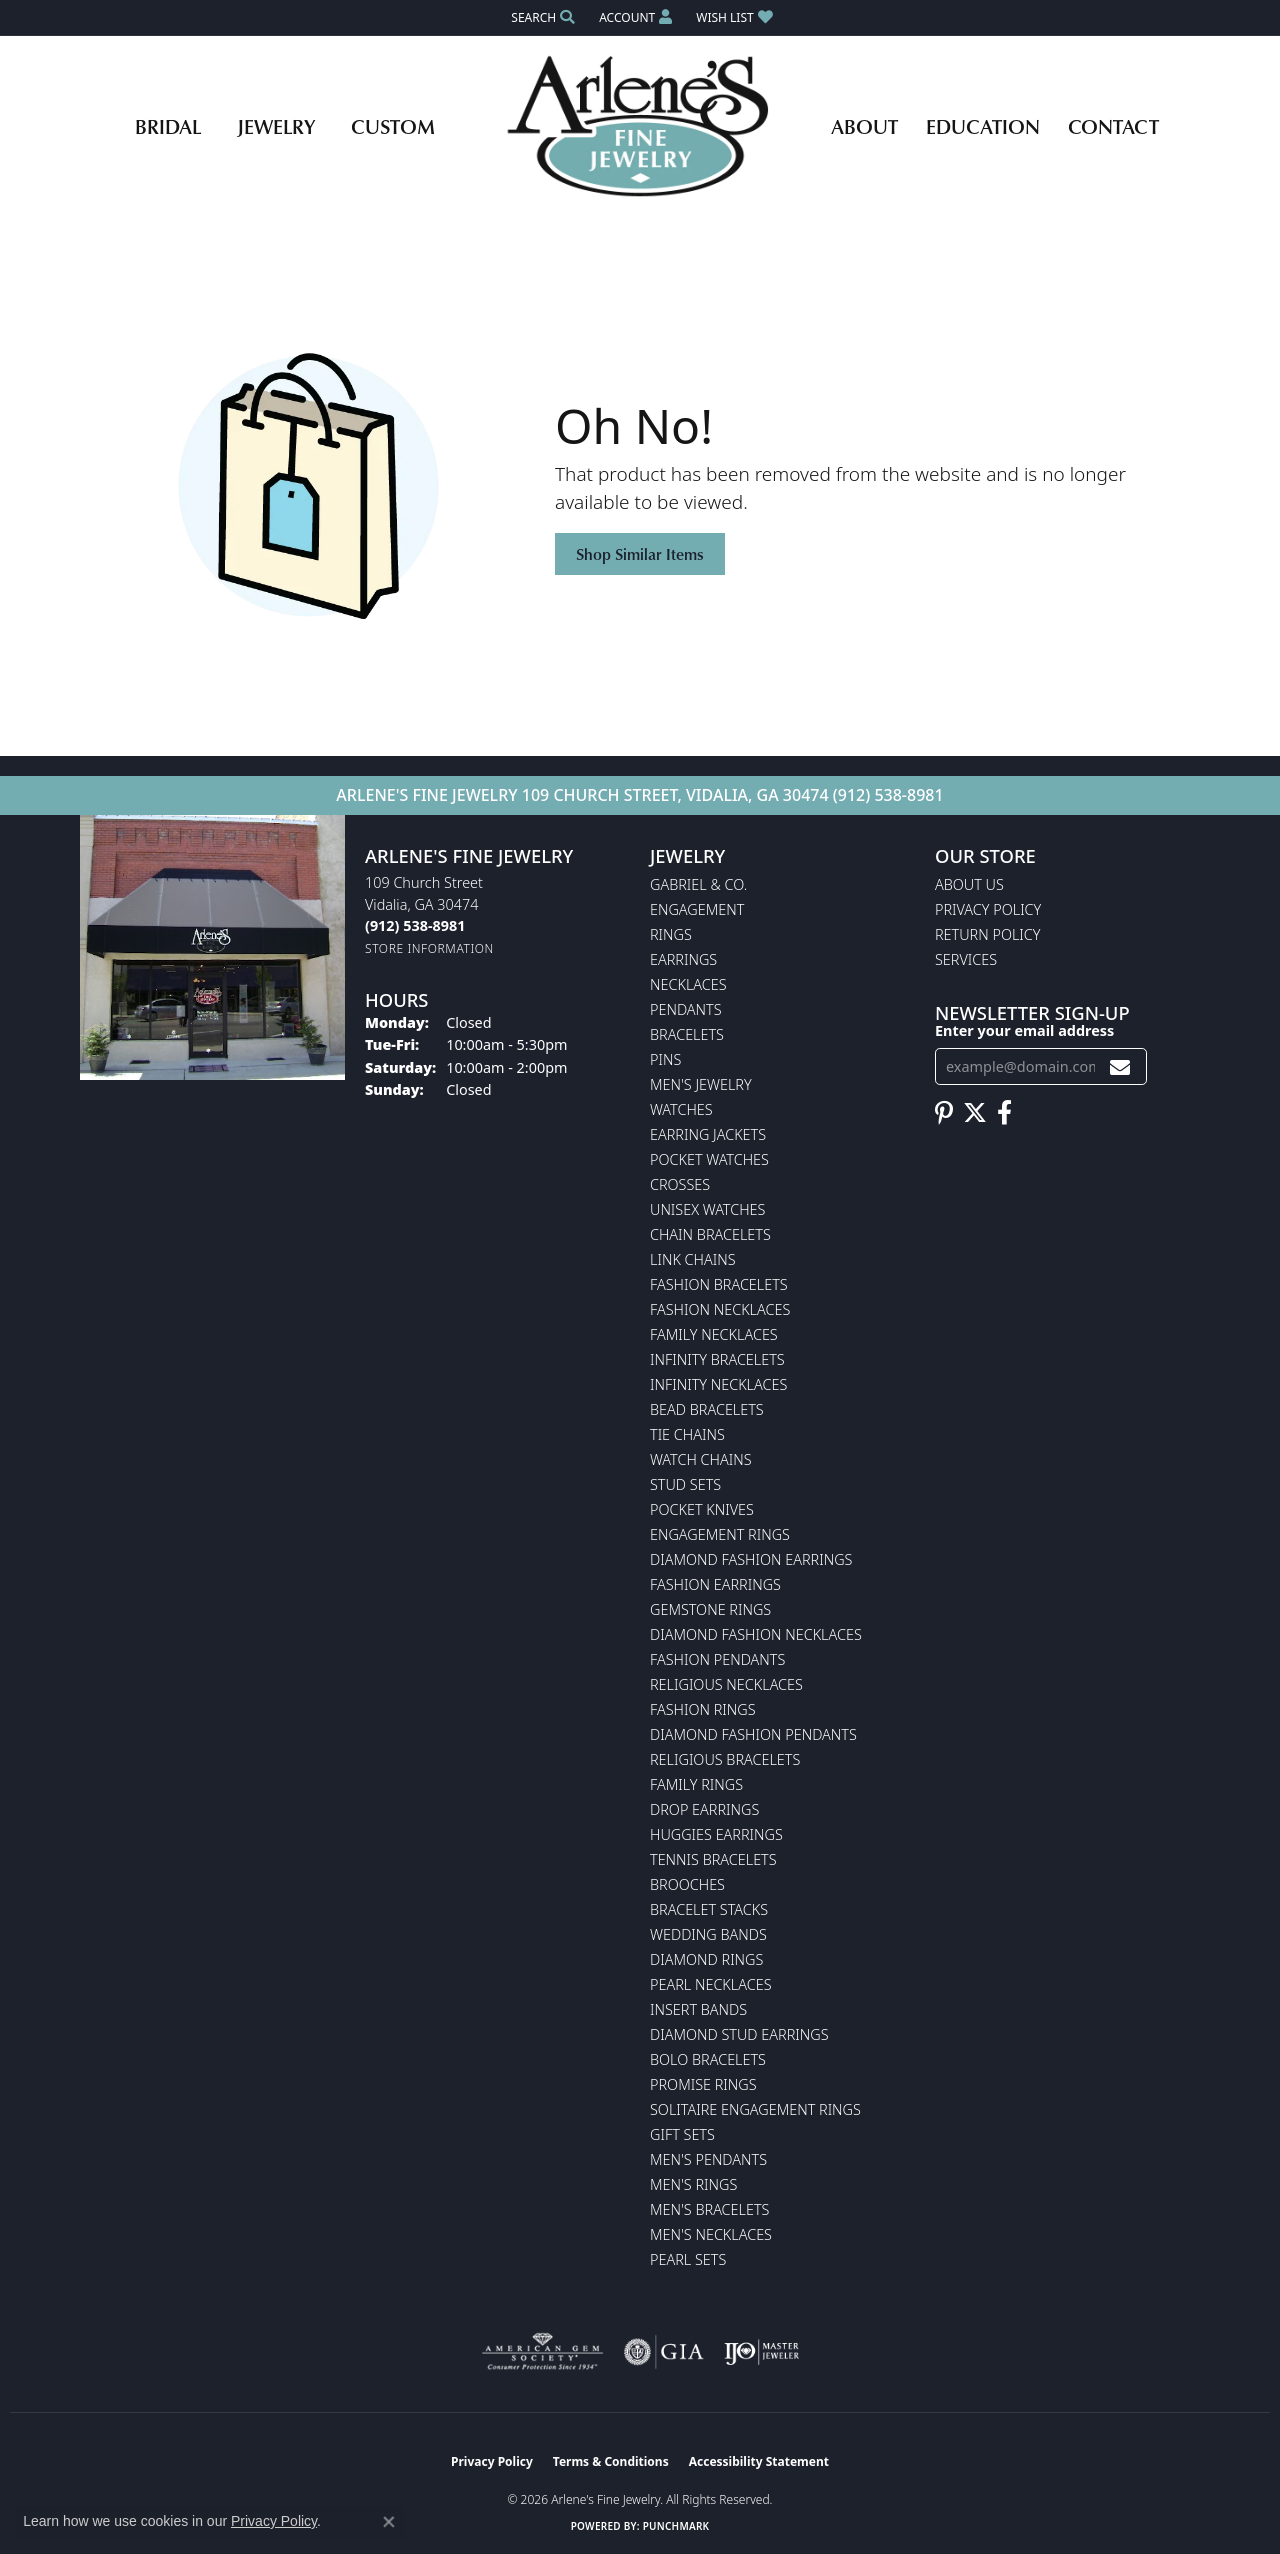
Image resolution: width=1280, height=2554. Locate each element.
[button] (541, 17)
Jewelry (276, 126)
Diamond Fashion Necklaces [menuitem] (756, 1634)
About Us (969, 884)
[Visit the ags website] (542, 2352)
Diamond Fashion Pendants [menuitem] (753, 1734)
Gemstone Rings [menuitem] (710, 1609)
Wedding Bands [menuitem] (708, 1934)
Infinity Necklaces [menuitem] (718, 1384)
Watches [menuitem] (681, 1109)
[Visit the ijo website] (761, 2352)
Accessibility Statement (759, 2461)
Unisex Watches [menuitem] (707, 1209)
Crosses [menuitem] (680, 1184)
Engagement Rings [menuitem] (720, 1534)
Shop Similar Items (640, 554)
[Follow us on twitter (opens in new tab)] (975, 1113)
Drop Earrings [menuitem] (704, 1809)
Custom (393, 126)
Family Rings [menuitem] (696, 1784)
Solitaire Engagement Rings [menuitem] (755, 2109)
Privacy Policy (988, 909)
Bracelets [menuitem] (687, 1034)
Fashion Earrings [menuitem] (715, 1584)
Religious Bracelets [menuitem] (725, 1759)
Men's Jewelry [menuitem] (701, 1084)
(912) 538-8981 (888, 795)
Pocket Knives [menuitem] (702, 1509)
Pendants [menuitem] (686, 1009)
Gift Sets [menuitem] (682, 2134)
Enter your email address (1024, 1030)
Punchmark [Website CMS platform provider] (676, 2526)
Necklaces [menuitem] (688, 984)
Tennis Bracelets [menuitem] (713, 1859)
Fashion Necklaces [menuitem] (720, 1309)
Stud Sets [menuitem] (685, 1484)
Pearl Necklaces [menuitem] (711, 1984)
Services (966, 959)
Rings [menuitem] (671, 934)
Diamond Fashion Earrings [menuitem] (751, 1559)
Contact (1113, 126)
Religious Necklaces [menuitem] (726, 1684)
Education (983, 126)
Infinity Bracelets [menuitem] (717, 1359)
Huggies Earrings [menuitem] (716, 1834)
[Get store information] (429, 948)
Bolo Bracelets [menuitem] (708, 2059)
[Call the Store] (415, 925)
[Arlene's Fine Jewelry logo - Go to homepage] (640, 126)
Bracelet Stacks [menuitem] (709, 1909)
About (864, 126)
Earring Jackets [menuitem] (708, 1134)
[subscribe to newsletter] (1120, 1066)
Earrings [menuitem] (683, 959)
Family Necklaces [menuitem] (714, 1334)
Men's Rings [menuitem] (693, 2184)
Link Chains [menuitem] (693, 1259)
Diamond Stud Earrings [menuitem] (739, 2034)
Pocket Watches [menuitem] (709, 1159)
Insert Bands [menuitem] (698, 2009)
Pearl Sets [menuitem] (688, 2259)
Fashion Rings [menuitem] (703, 1709)
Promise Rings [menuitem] (703, 2084)
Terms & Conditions (611, 2461)
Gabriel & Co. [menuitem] (698, 884)
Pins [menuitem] (665, 1059)
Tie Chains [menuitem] (687, 1434)
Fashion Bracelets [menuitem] (719, 1284)
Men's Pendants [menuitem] (708, 2159)
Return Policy (988, 934)
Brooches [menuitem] (687, 1884)
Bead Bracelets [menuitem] (707, 1409)
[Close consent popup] (389, 2522)
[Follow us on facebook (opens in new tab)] (1004, 1113)
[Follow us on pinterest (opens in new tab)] (944, 1113)
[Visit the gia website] (664, 2352)
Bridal (168, 126)
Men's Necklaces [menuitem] (711, 2234)
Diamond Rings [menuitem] (706, 1959)
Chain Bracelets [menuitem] (710, 1234)
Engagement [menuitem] (697, 909)
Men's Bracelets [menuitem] (709, 2209)
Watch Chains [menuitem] (701, 1459)
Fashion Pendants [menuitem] (717, 1659)
